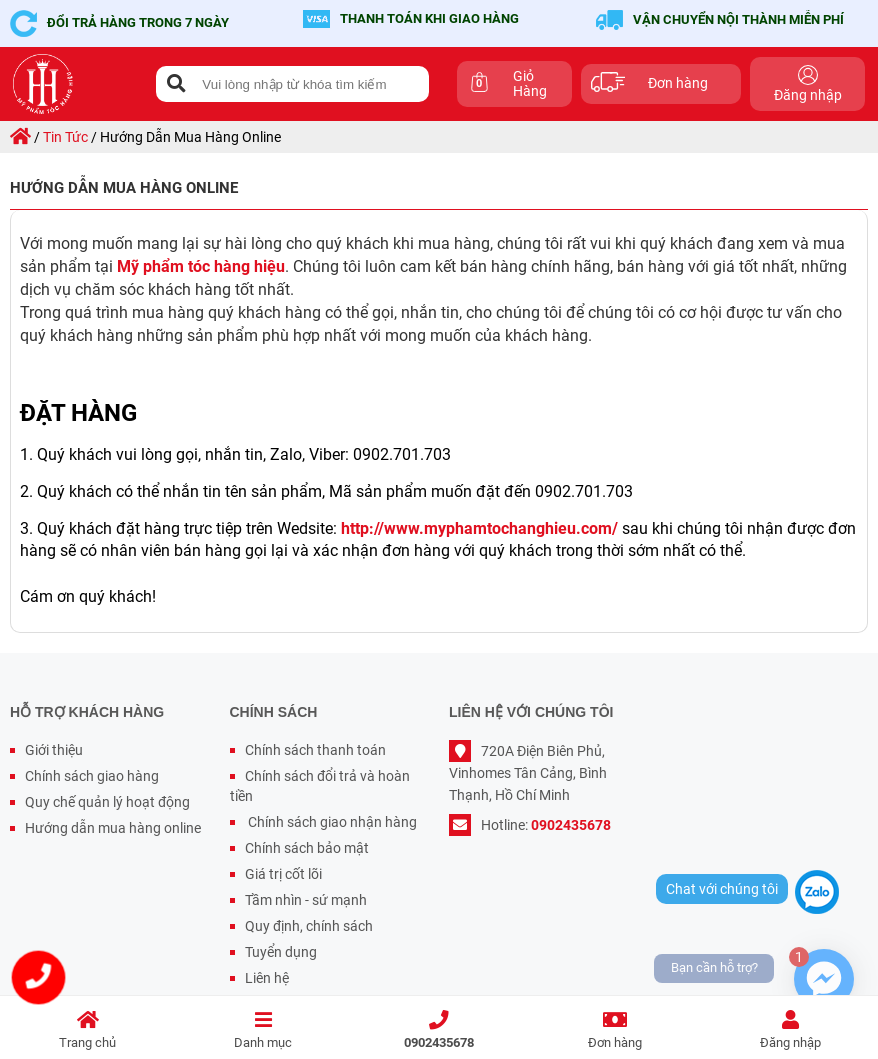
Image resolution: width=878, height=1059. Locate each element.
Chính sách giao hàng (92, 776)
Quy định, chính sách (309, 926)
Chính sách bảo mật (307, 848)
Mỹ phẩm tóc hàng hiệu (201, 266)
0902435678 (439, 1030)
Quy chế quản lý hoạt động (107, 802)
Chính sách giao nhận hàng (331, 822)
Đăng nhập (790, 1030)
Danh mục (264, 1030)
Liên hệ (267, 978)
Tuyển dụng (281, 952)
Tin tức (65, 137)
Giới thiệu (54, 750)
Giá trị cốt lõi (283, 874)
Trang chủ (88, 1030)
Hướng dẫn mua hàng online (113, 828)
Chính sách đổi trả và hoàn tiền (320, 786)
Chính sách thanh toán (315, 750)
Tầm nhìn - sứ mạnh (306, 900)
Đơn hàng (615, 1030)
